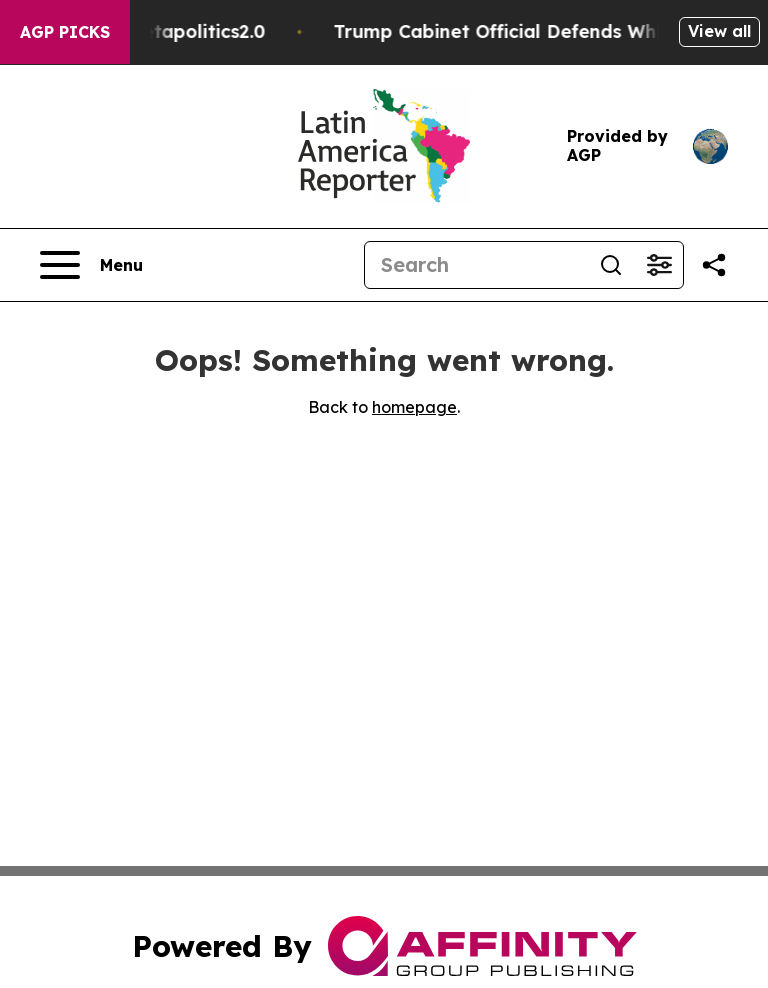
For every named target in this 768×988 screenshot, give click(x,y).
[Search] (476, 265)
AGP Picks (65, 32)
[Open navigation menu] (91, 265)
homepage (414, 407)
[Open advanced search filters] (659, 265)
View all (719, 31)
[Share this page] (714, 265)
